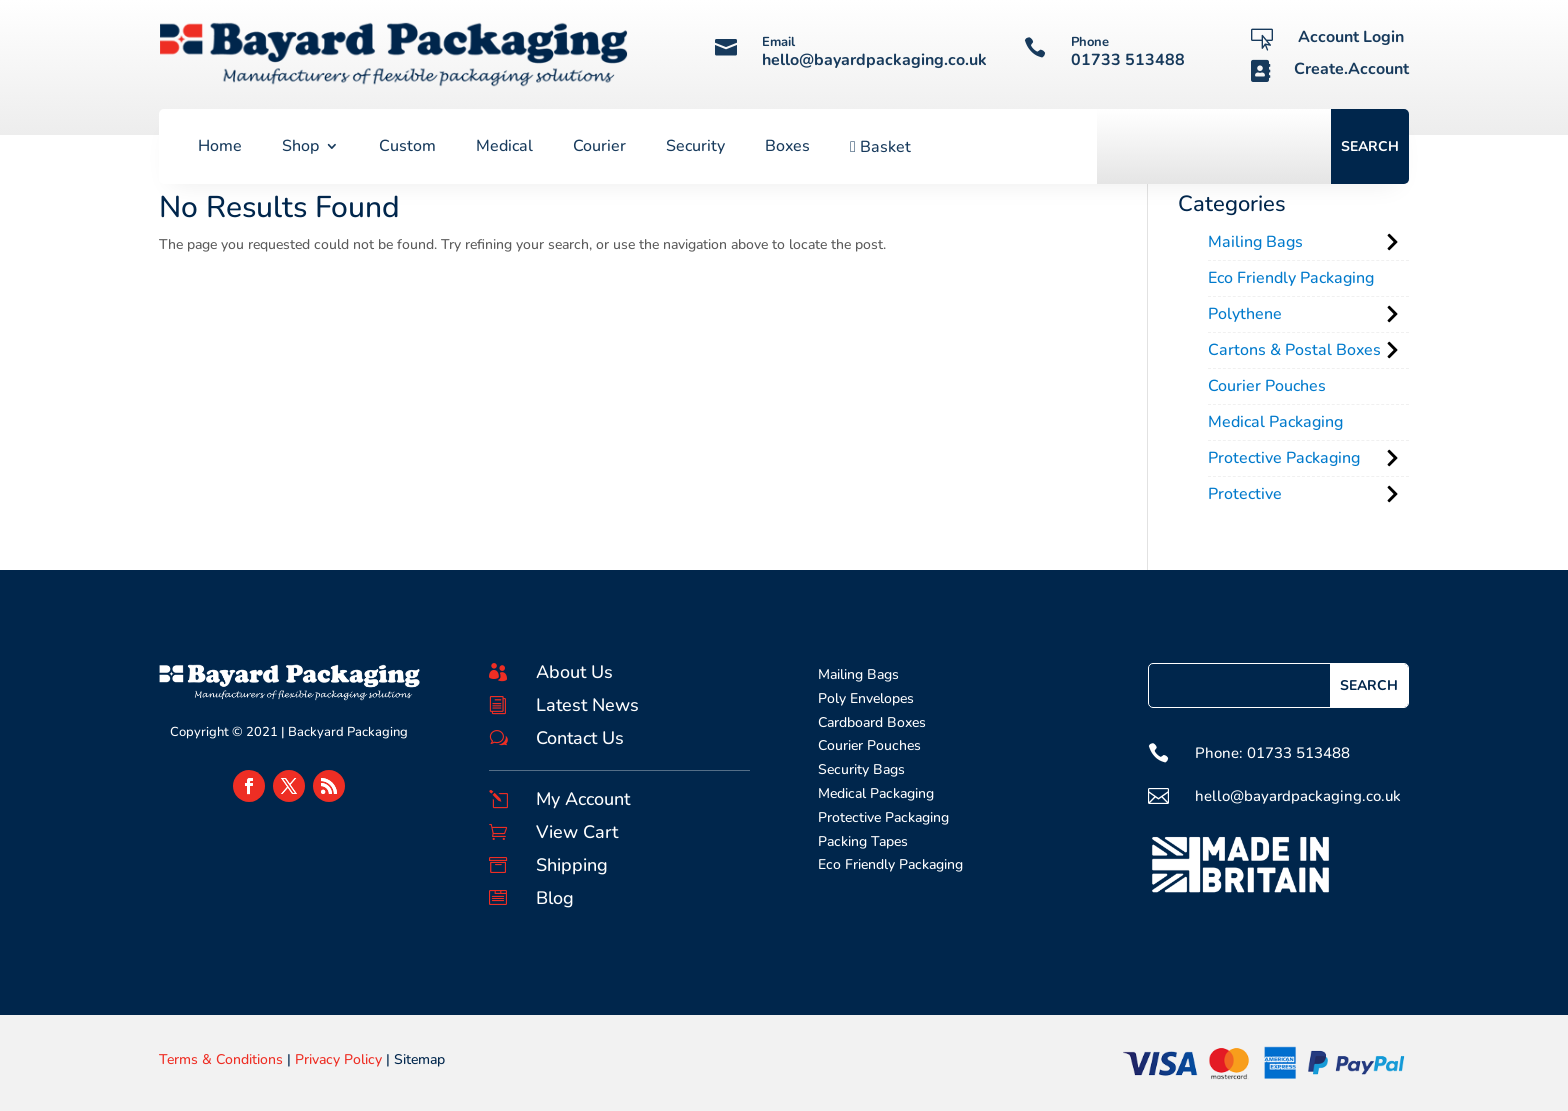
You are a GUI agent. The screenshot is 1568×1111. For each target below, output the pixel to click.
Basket (880, 148)
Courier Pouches (1267, 386)
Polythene (1245, 314)
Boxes (787, 148)
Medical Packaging (1275, 422)
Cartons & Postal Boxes (1294, 350)
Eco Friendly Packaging (1291, 278)
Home (220, 148)
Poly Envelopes (866, 698)
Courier (599, 148)
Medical (504, 148)
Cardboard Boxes (872, 722)
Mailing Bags (1255, 242)
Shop (300, 148)
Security (695, 148)
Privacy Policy (338, 1059)
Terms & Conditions (221, 1059)
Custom (407, 148)
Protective (1245, 494)
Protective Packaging (1284, 458)
